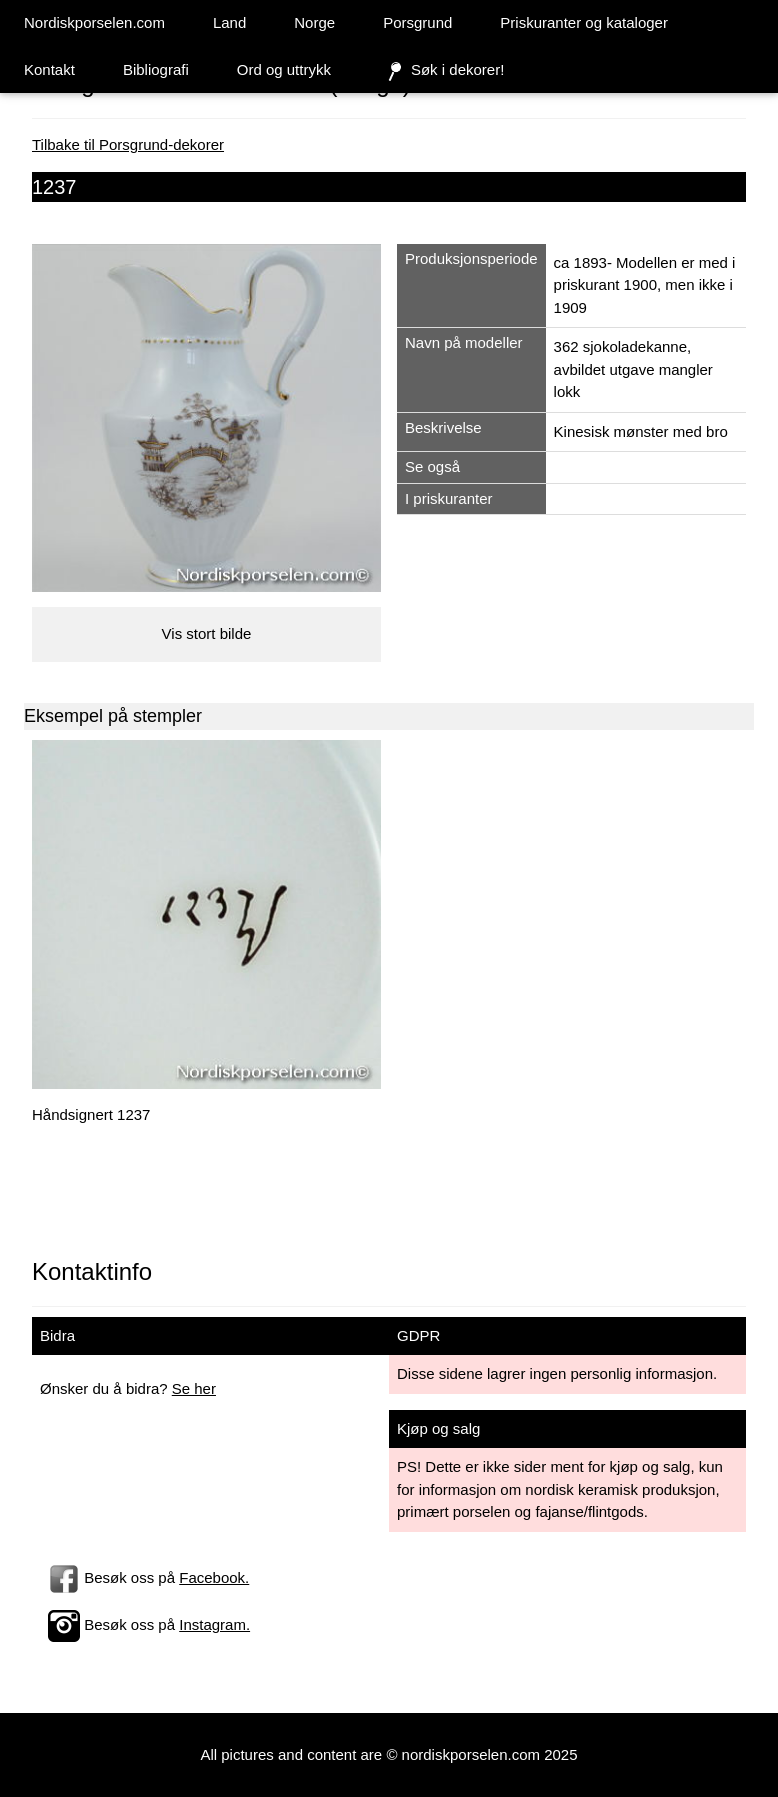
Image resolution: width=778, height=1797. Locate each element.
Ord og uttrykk (284, 69)
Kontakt (49, 69)
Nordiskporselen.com (94, 22)
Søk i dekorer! (441, 71)
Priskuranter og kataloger (584, 22)
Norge (314, 22)
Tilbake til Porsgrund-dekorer (128, 144)
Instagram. (214, 1624)
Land (229, 22)
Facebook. (214, 1577)
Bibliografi (156, 69)
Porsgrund (417, 22)
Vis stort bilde (207, 633)
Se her (194, 1388)
